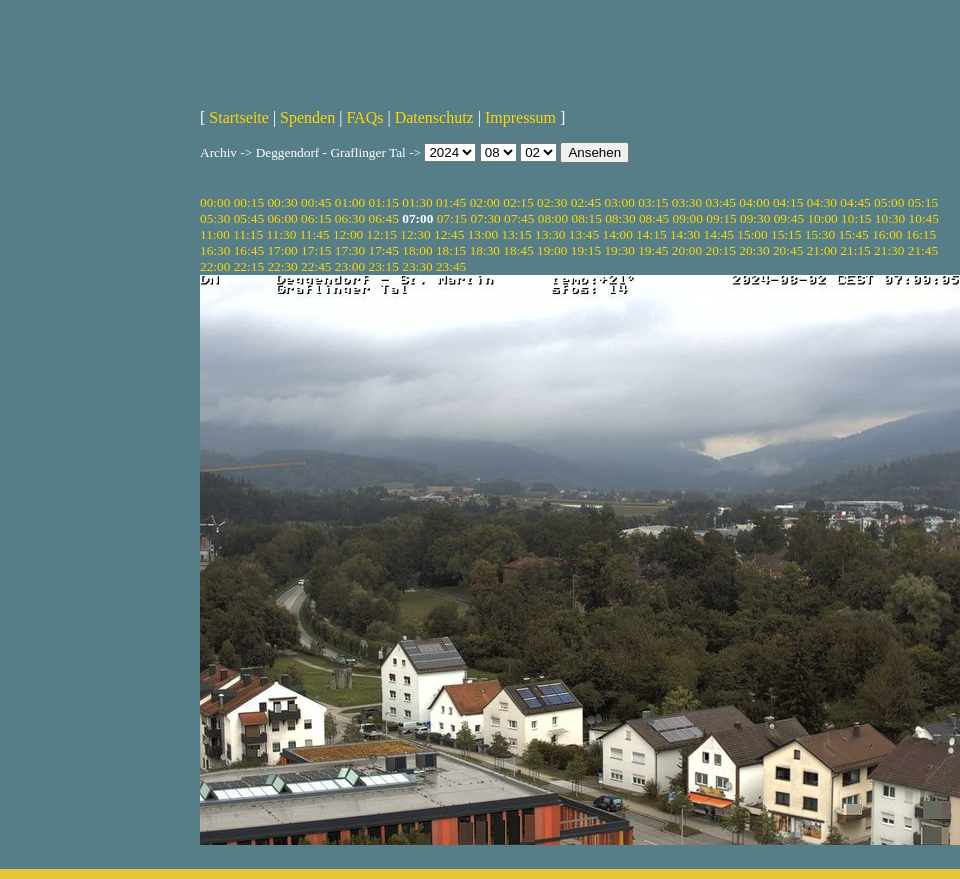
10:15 (856, 218)
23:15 (384, 266)
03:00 (619, 202)
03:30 (687, 202)
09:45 (789, 218)
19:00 (552, 250)
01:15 (384, 202)
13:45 (584, 234)
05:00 (889, 202)
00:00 (215, 202)
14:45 (719, 234)
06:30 (350, 218)
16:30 (215, 250)
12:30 (415, 234)
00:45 (316, 202)
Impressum (520, 117)
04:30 (822, 202)
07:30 (485, 218)
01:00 (350, 202)
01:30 (417, 202)
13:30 (550, 234)
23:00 (350, 266)
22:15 (249, 266)
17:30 (350, 250)
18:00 (417, 250)
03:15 (653, 202)
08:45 (654, 218)
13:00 (483, 234)
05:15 (923, 202)
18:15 (451, 250)
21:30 (889, 250)
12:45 (449, 234)
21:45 (923, 250)
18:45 (518, 250)
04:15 (788, 202)
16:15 (921, 234)
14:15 (651, 234)
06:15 (316, 218)
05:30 (215, 218)
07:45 (519, 218)
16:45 (249, 250)
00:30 (282, 202)
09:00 (688, 218)
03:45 (721, 202)
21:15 (855, 250)
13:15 (516, 234)
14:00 (618, 234)
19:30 (619, 250)
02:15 (518, 202)
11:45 (315, 234)
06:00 (282, 218)
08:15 (586, 218)
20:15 (721, 250)
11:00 (215, 234)
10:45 (924, 218)
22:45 (316, 266)
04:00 (754, 202)
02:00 (485, 202)
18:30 (485, 250)
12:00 (348, 234)
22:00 (215, 266)
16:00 (887, 234)
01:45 (451, 202)
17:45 (384, 250)
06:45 (384, 218)
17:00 (282, 250)
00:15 (249, 202)
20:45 (788, 250)
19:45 (653, 250)
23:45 (451, 266)
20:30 (754, 250)
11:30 (281, 234)
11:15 (248, 234)
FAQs (364, 117)
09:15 (721, 218)
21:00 (822, 250)
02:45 (586, 202)
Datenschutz (434, 117)
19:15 (586, 250)
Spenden (307, 117)
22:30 (282, 266)
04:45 (855, 202)
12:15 (382, 234)
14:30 (685, 234)
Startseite (239, 117)
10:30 (890, 218)
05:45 (249, 218)
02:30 (552, 202)
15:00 (752, 234)
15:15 (786, 234)
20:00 (687, 250)
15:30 (820, 234)
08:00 (553, 218)
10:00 (822, 218)
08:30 (620, 218)
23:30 (417, 266)
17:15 (316, 250)
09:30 (755, 218)
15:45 (853, 234)
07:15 (452, 218)
